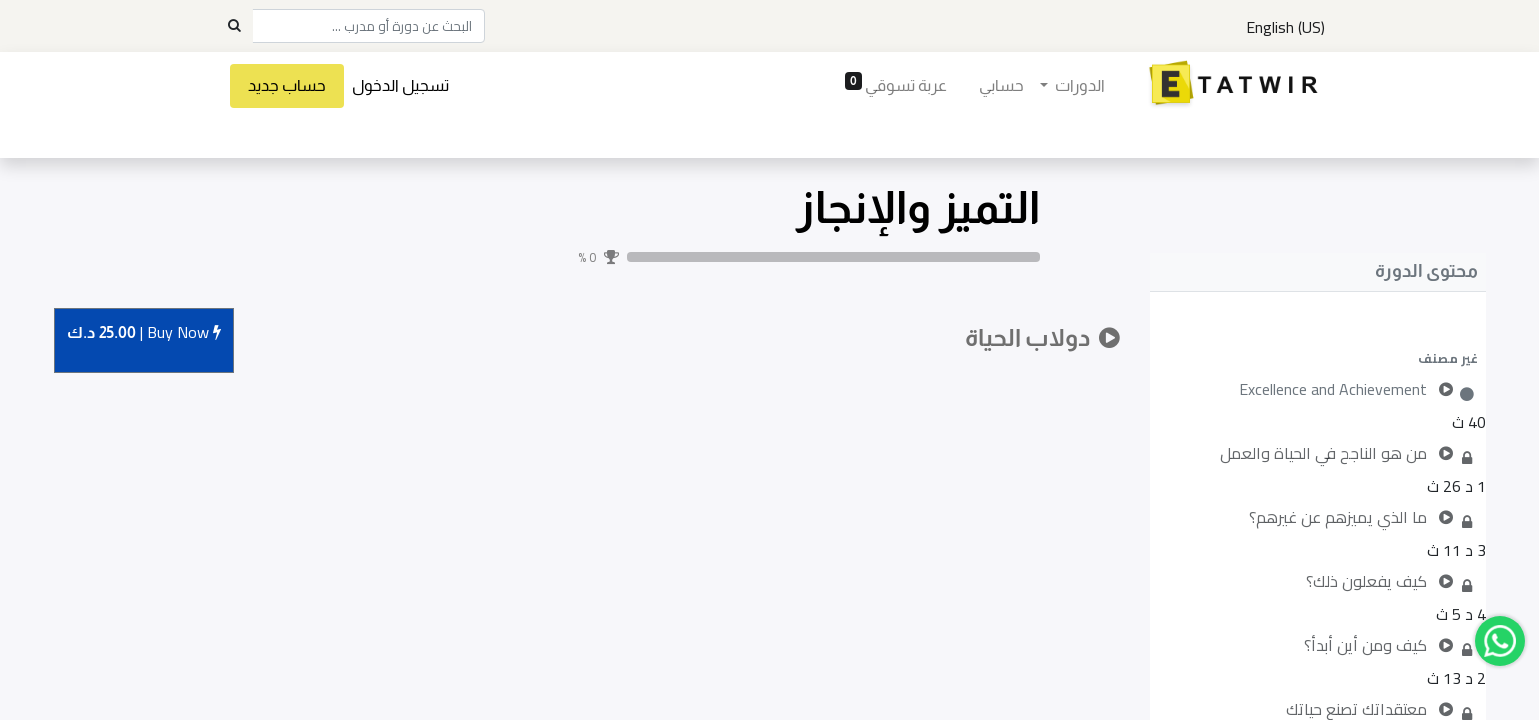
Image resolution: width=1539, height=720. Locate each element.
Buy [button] (144, 333)
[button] (1318, 358)
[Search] (234, 26)
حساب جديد (288, 85)
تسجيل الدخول (401, 85)
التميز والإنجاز (918, 207)
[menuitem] (1000, 86)
